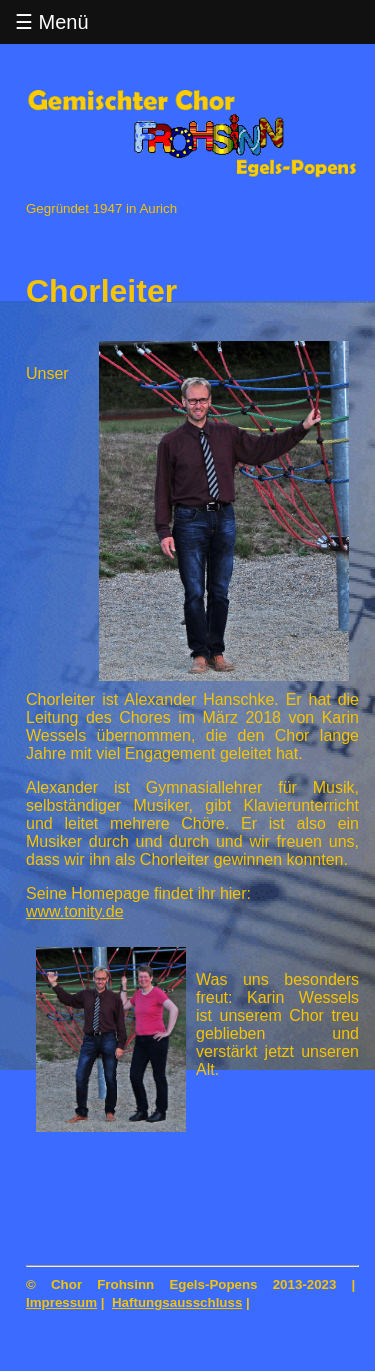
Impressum (61, 1302)
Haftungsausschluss (177, 1302)
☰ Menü (52, 22)
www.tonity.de (75, 911)
